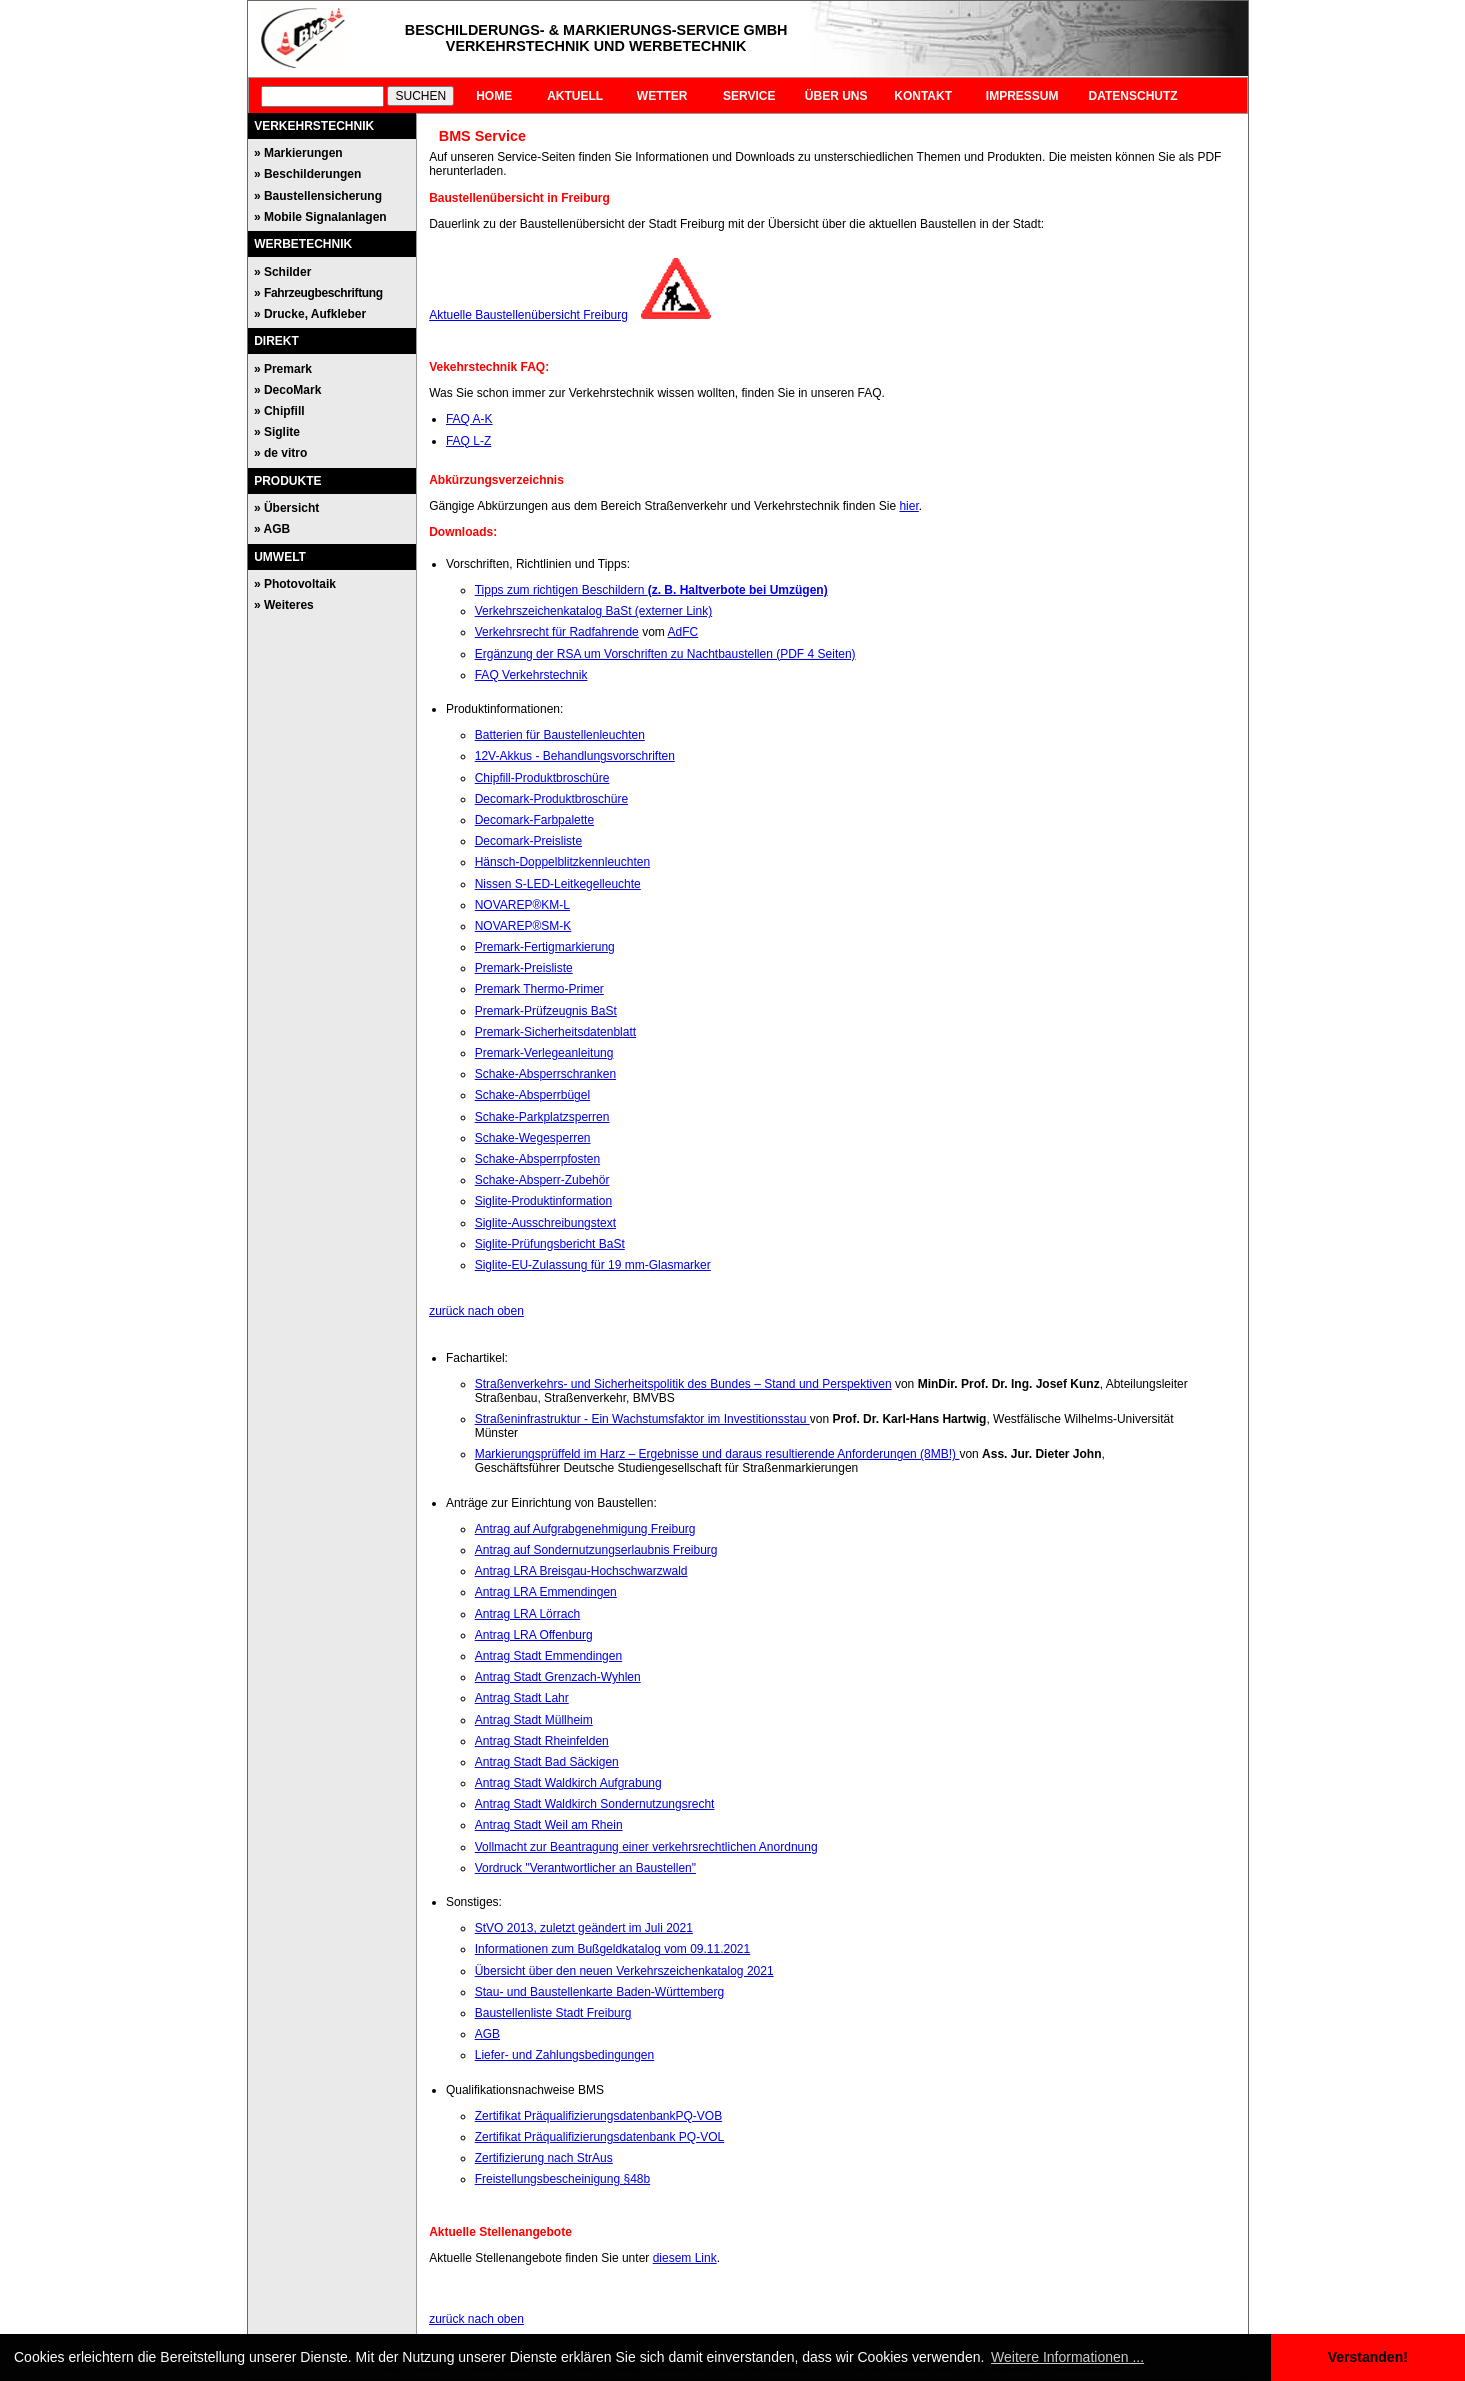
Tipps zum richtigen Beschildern (651, 590)
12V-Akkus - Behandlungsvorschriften (575, 756)
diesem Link (685, 2258)
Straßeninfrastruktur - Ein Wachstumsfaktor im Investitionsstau (642, 1419)
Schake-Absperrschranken (545, 1074)
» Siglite (277, 432)
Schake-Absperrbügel (532, 1095)
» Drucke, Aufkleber (310, 314)
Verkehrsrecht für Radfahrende (557, 632)
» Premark (283, 369)
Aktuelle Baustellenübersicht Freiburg (528, 315)
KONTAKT (923, 96)
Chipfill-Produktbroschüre (542, 778)
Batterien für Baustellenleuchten (560, 735)
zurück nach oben (476, 1311)
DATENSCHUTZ (1133, 96)
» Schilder (282, 272)
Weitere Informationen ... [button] (1067, 2357)
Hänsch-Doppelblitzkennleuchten (562, 862)
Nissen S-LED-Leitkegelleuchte (558, 884)
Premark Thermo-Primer (539, 989)
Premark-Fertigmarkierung (545, 947)
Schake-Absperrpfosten (537, 1159)
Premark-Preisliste (524, 968)
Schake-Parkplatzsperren (542, 1117)
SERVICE (749, 96)
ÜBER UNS (836, 96)
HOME (494, 96)
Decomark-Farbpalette (534, 820)
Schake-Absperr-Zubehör (542, 1180)
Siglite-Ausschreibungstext (545, 1223)
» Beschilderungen (307, 174)
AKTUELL (575, 96)
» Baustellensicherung (318, 196)
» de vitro (280, 453)
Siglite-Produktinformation (543, 1201)
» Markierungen (298, 153)
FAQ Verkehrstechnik (531, 675)
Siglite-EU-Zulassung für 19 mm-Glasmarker (593, 1265)
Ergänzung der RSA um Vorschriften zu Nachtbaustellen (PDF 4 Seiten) (665, 654)
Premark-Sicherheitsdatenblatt (555, 1032)
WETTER (662, 96)
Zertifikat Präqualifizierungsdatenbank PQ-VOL (599, 2137)
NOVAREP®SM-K (523, 926)
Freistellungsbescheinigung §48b (562, 2179)
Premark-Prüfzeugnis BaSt (546, 1011)
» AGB (272, 529)
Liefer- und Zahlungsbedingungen (564, 2055)
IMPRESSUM (1022, 96)
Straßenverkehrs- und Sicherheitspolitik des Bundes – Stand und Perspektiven (683, 1384)
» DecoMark (287, 390)
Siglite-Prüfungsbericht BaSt (550, 1244)
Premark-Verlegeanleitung (544, 1053)
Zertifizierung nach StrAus (544, 2158)
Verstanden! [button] (1368, 2357)
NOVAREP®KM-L (522, 905)
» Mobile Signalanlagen (320, 217)
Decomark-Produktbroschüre (551, 799)
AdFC (682, 632)
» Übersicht (286, 508)
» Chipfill (279, 411)
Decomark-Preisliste (528, 841)
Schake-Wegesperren (533, 1138)
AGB (487, 2034)
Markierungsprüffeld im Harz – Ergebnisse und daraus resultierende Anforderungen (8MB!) (717, 1454)
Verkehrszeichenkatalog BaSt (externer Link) (593, 611)
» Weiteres (284, 605)
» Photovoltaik (295, 584)
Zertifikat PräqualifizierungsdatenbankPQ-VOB (598, 2116)
